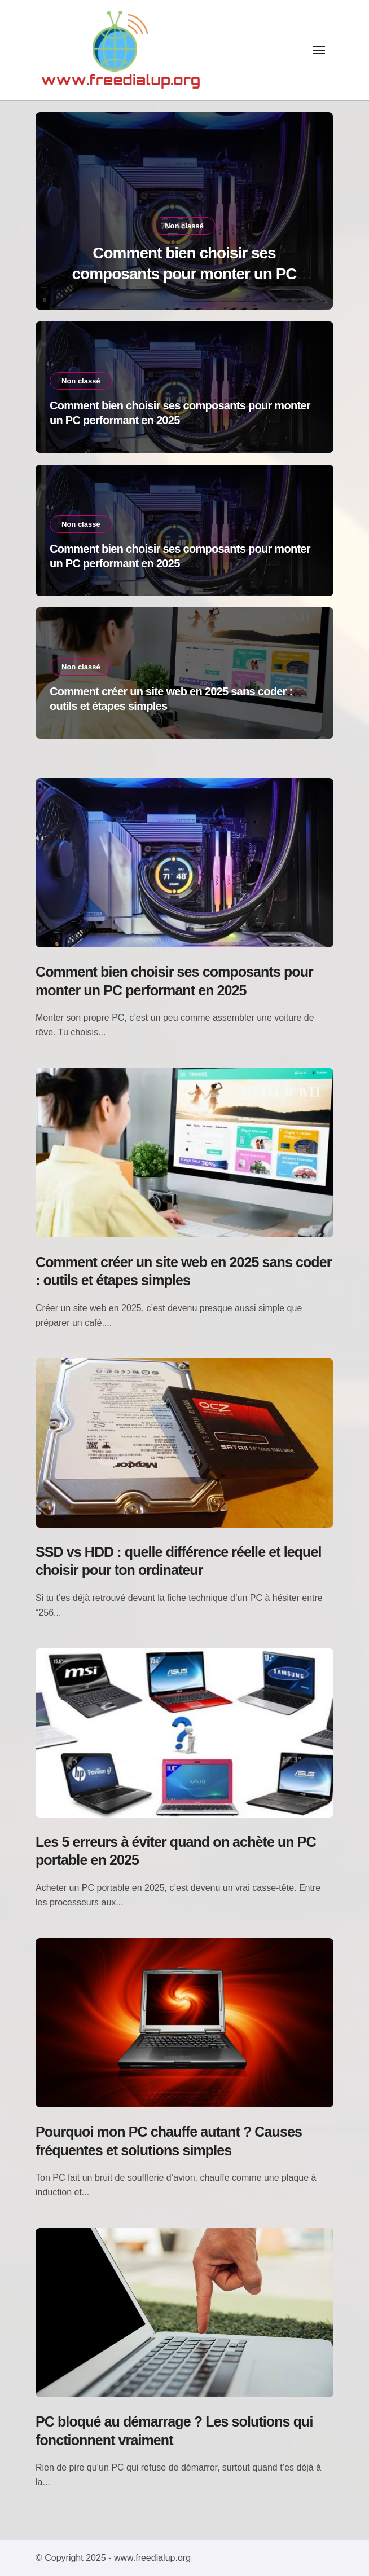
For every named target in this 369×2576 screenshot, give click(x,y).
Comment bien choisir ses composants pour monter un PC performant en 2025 (184, 273)
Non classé (184, 226)
